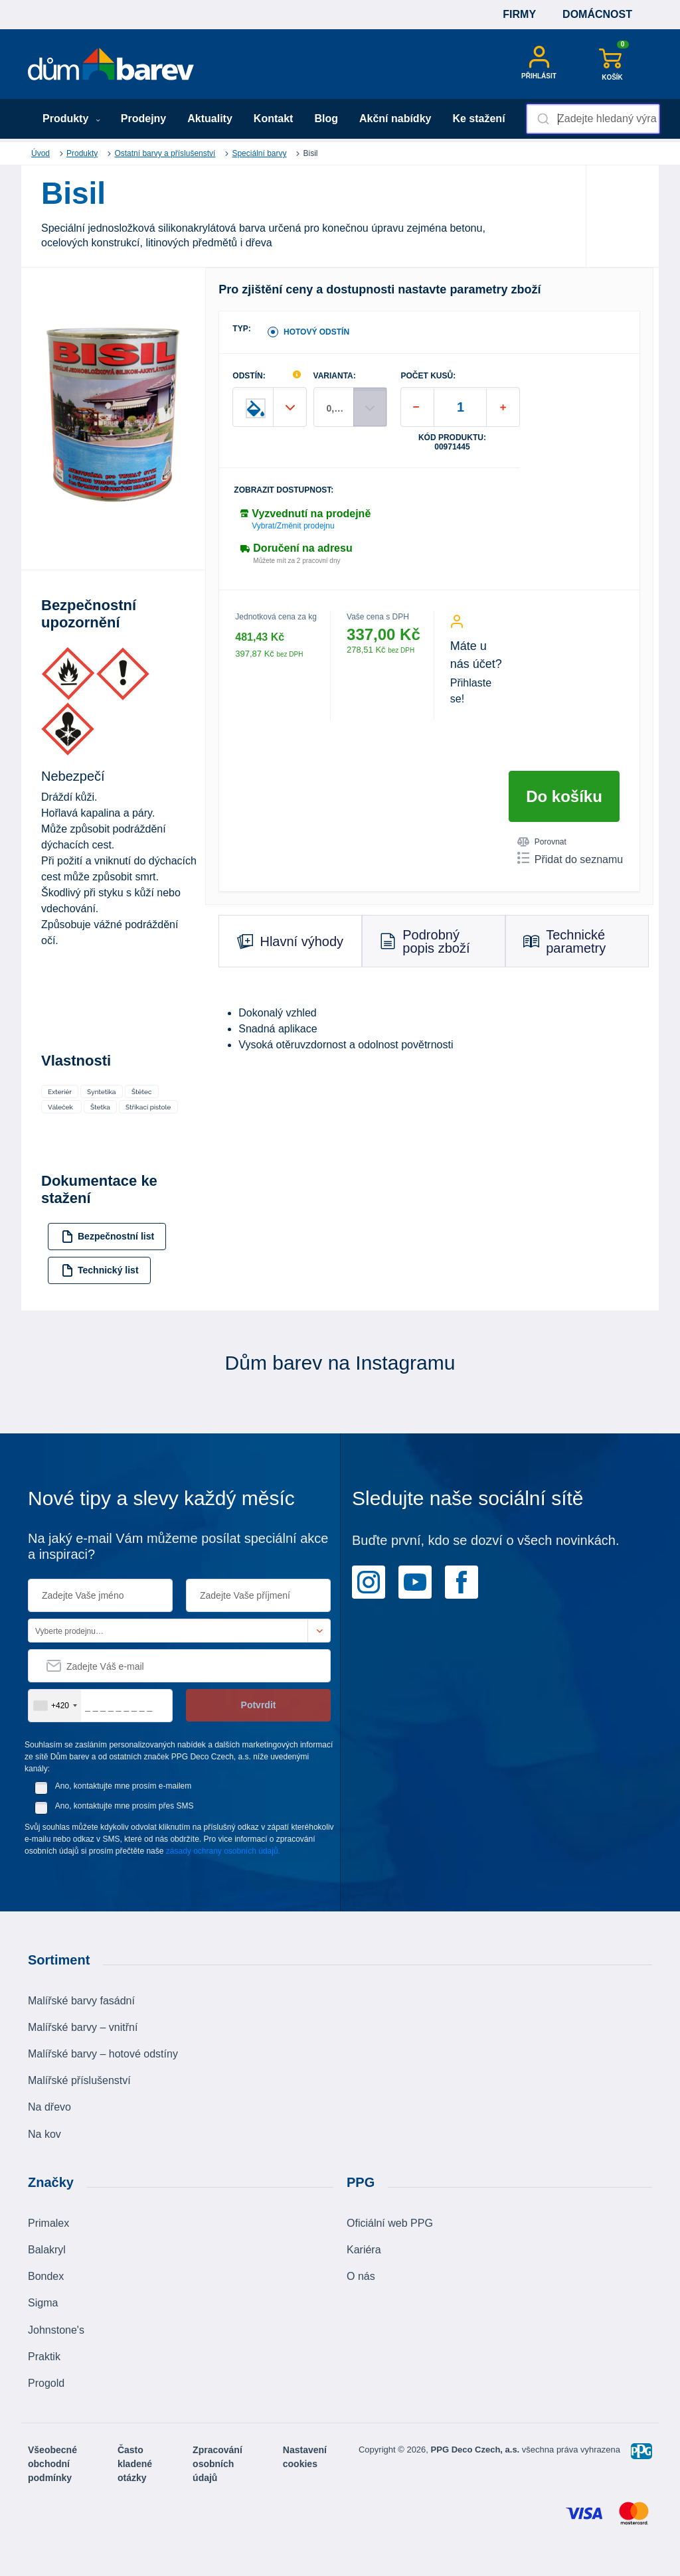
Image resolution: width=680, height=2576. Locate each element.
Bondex (46, 2276)
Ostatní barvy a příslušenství (164, 153)
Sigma (43, 2302)
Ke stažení (478, 118)
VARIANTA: (334, 376)
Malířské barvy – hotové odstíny (103, 2053)
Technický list (100, 1270)
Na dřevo (49, 2107)
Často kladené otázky (135, 2464)
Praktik (44, 2356)
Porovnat (541, 842)
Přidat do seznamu (570, 858)
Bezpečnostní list (107, 1236)
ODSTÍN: (248, 376)
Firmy (519, 14)
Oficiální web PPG (390, 2223)
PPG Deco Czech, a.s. (476, 2450)
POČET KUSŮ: (428, 376)
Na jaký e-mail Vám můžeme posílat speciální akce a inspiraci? (178, 1546)
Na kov (44, 2134)
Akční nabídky (395, 118)
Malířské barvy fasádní (81, 2000)
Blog (326, 118)
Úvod (40, 153)
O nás (361, 2276)
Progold (46, 2383)
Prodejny (143, 118)
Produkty (71, 118)
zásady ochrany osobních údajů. (223, 1851)
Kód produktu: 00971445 (452, 442)
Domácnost (597, 14)
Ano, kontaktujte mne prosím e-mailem (123, 1786)
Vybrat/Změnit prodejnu (293, 525)
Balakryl (47, 2249)
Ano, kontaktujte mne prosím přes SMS (124, 1806)
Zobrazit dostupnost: (283, 490)
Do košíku (564, 796)
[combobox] (593, 119)
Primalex (48, 2223)
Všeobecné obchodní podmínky (52, 2464)
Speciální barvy (259, 153)
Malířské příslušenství (79, 2080)
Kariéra (364, 2249)
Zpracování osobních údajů (217, 2464)
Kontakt (274, 118)
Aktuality (209, 118)
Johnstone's (56, 2330)
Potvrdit (258, 1705)
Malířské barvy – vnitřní (82, 2027)
